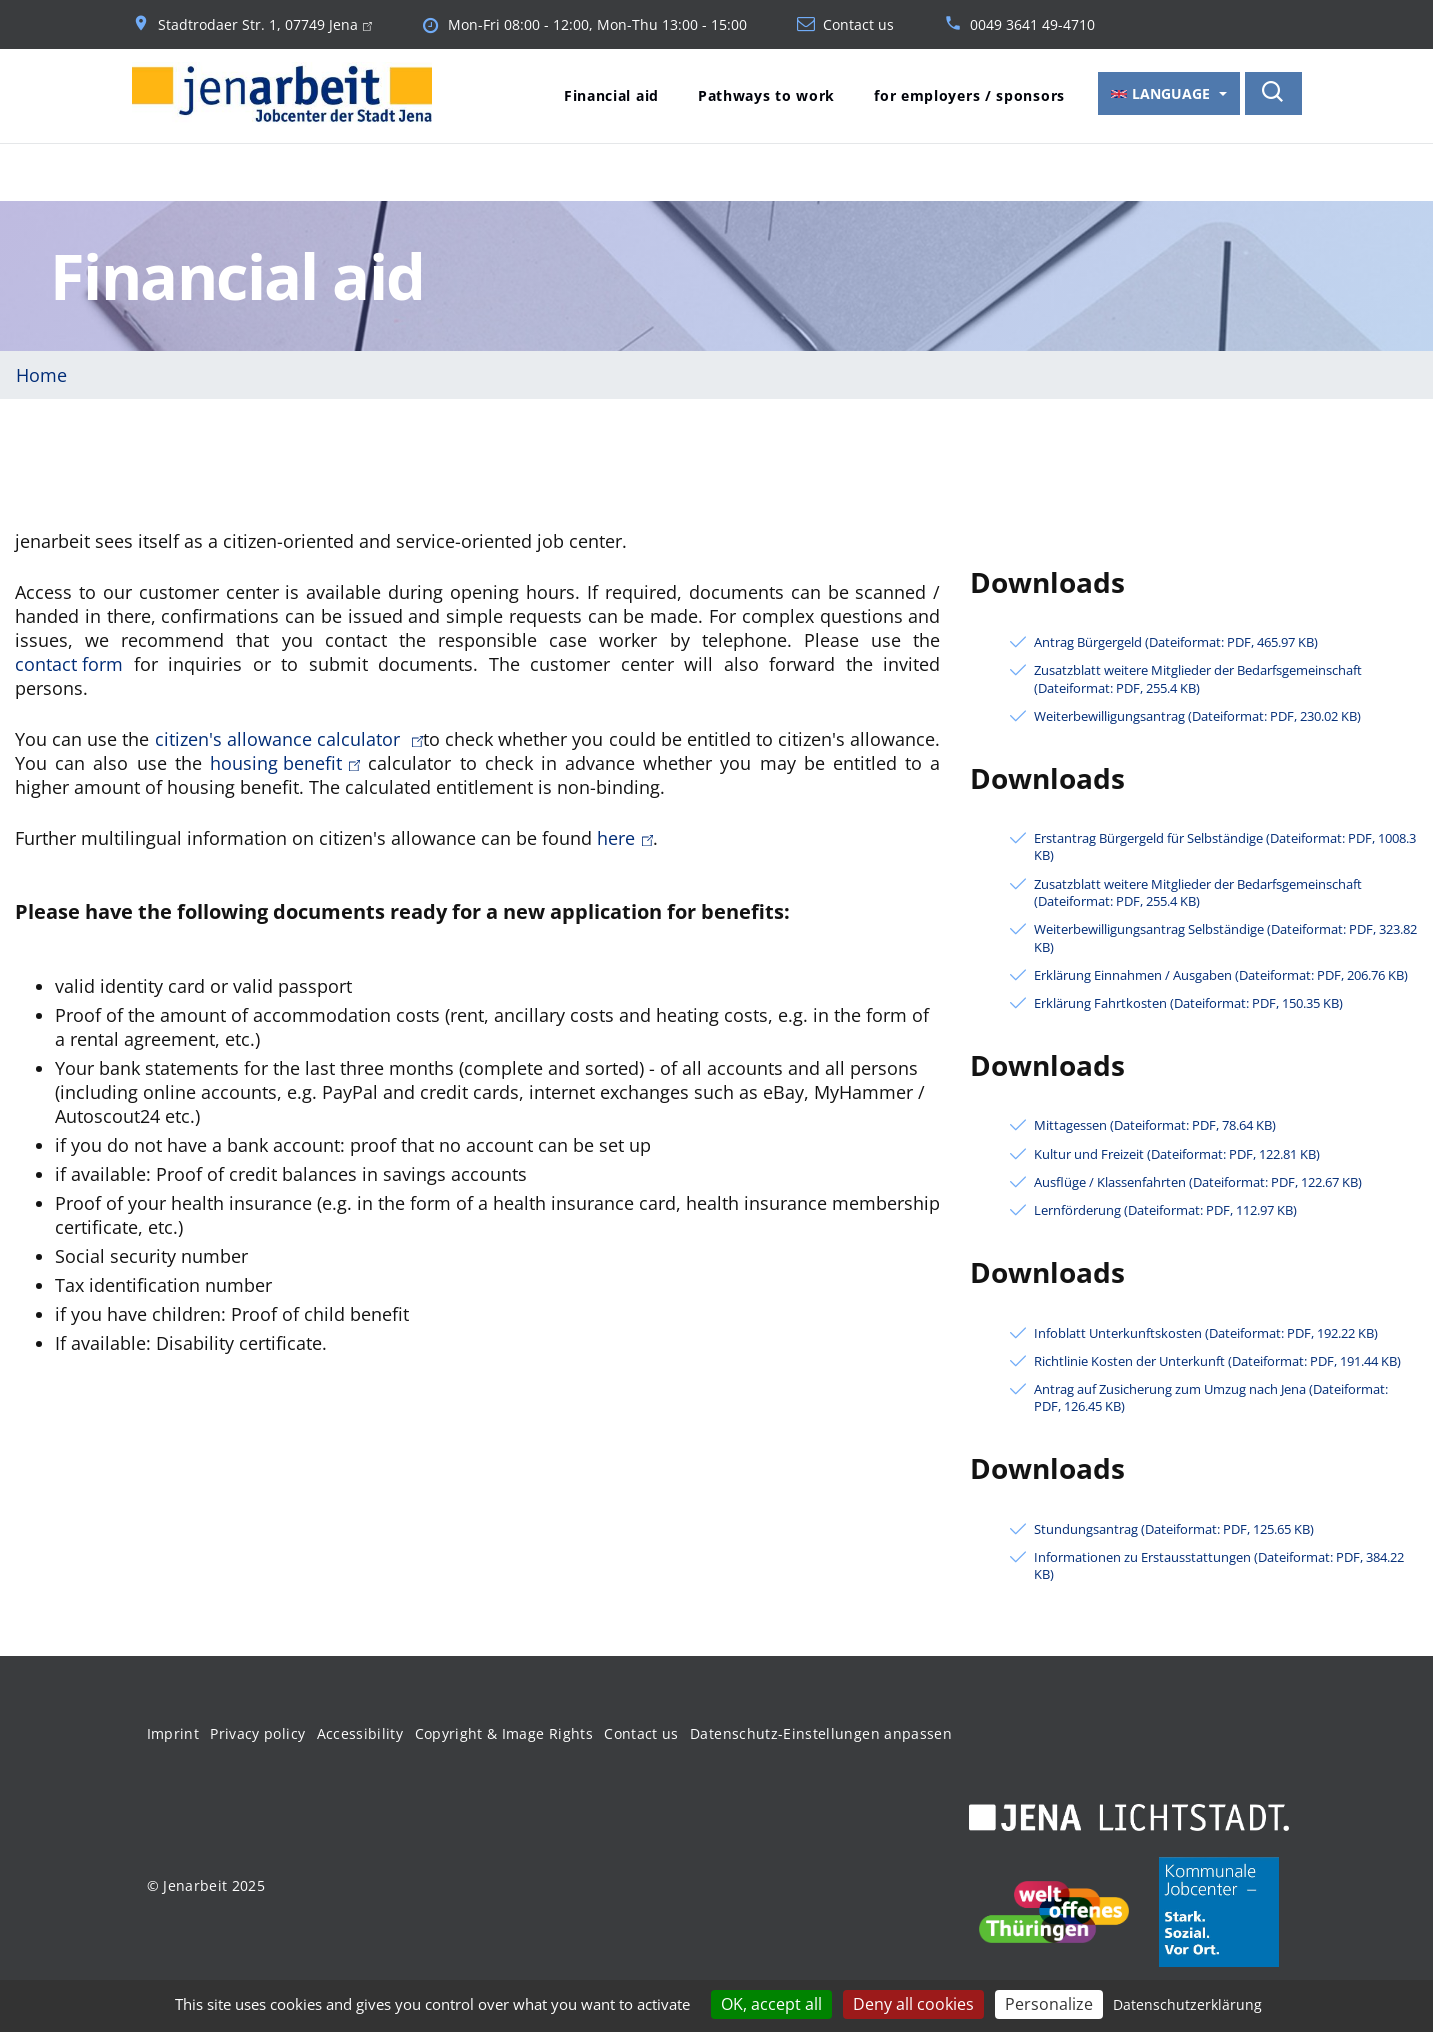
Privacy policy (257, 1731)
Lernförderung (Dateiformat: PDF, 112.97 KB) (1165, 1208)
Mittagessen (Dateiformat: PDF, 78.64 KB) (1155, 1123)
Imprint (173, 1731)
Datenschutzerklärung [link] (1187, 2004)
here (625, 836)
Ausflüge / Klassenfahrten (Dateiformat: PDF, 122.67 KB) (1198, 1180)
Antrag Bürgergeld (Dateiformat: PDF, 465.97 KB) (1176, 640)
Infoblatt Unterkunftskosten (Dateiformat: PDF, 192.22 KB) (1206, 1331)
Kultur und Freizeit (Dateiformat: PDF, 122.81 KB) (1177, 1152)
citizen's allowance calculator (289, 737)
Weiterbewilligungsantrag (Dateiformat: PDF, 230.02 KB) (1197, 714)
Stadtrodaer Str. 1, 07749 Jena (265, 25)
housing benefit (285, 761)
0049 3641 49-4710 (1032, 25)
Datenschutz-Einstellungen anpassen (821, 1731)
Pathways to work (766, 95)
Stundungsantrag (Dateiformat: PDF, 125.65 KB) (1174, 1527)
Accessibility (360, 1731)
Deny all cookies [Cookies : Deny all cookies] (913, 2004)
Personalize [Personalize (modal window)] (1049, 2004)
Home (41, 373)
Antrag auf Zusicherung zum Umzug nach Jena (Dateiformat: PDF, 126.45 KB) (1211, 1396)
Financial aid (611, 95)
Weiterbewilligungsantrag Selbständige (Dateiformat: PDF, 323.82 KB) (1225, 936)
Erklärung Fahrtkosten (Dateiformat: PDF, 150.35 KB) (1188, 1001)
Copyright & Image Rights (504, 1731)
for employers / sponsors (969, 95)
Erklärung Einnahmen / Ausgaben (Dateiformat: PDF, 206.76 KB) (1221, 973)
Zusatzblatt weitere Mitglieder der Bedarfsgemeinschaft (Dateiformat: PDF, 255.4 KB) (1198, 677)
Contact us (858, 25)
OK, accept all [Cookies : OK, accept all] (771, 2004)
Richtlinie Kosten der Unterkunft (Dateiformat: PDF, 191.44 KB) (1217, 1359)
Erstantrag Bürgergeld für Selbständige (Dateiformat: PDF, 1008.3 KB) (1225, 845)
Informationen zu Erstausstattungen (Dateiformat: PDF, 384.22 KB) (1219, 1564)
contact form (69, 662)
